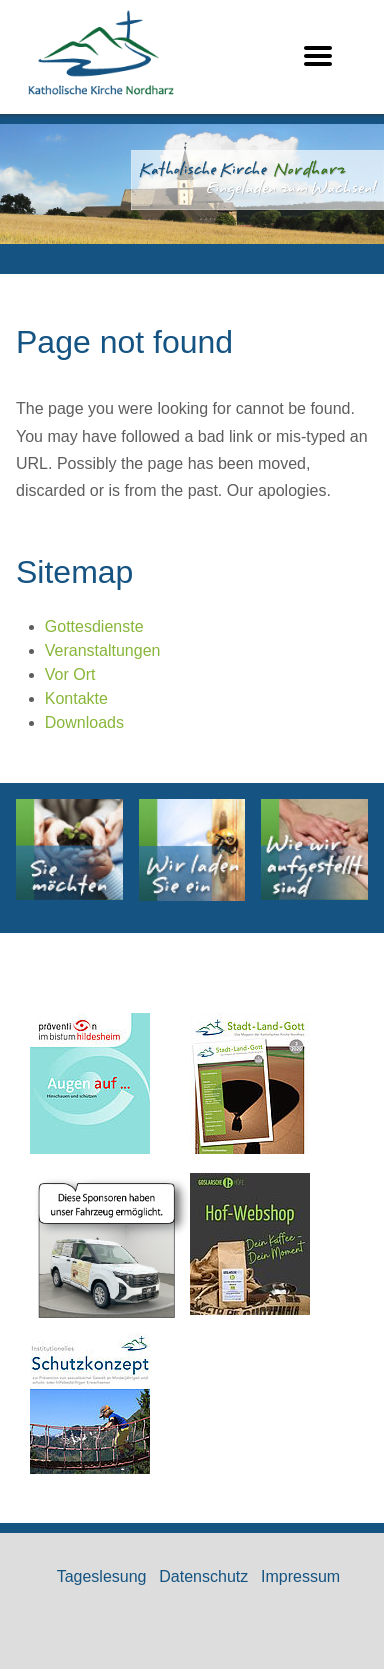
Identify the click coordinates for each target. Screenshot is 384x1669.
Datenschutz (203, 1576)
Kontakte (76, 698)
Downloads (84, 722)
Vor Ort (70, 674)
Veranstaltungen (103, 650)
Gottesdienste (94, 626)
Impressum (300, 1576)
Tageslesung (102, 1576)
